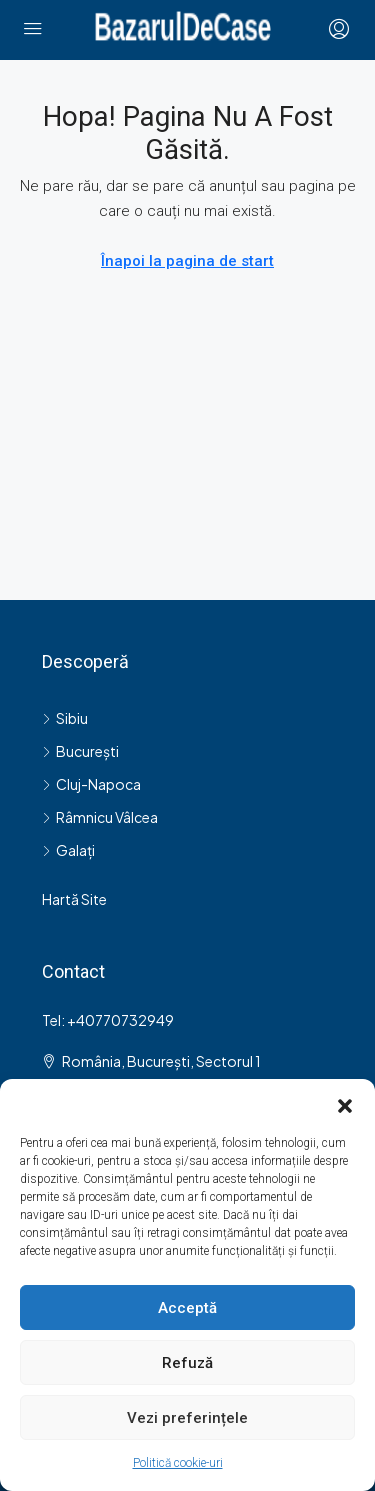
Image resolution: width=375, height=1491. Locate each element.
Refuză (187, 1363)
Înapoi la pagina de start (187, 261)
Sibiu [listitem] (65, 718)
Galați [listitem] (68, 850)
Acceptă (187, 1308)
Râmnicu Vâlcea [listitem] (100, 817)
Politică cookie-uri (178, 1463)
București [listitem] (80, 751)
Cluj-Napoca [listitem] (91, 784)
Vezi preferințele (187, 1418)
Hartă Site (74, 899)
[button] (345, 1104)
